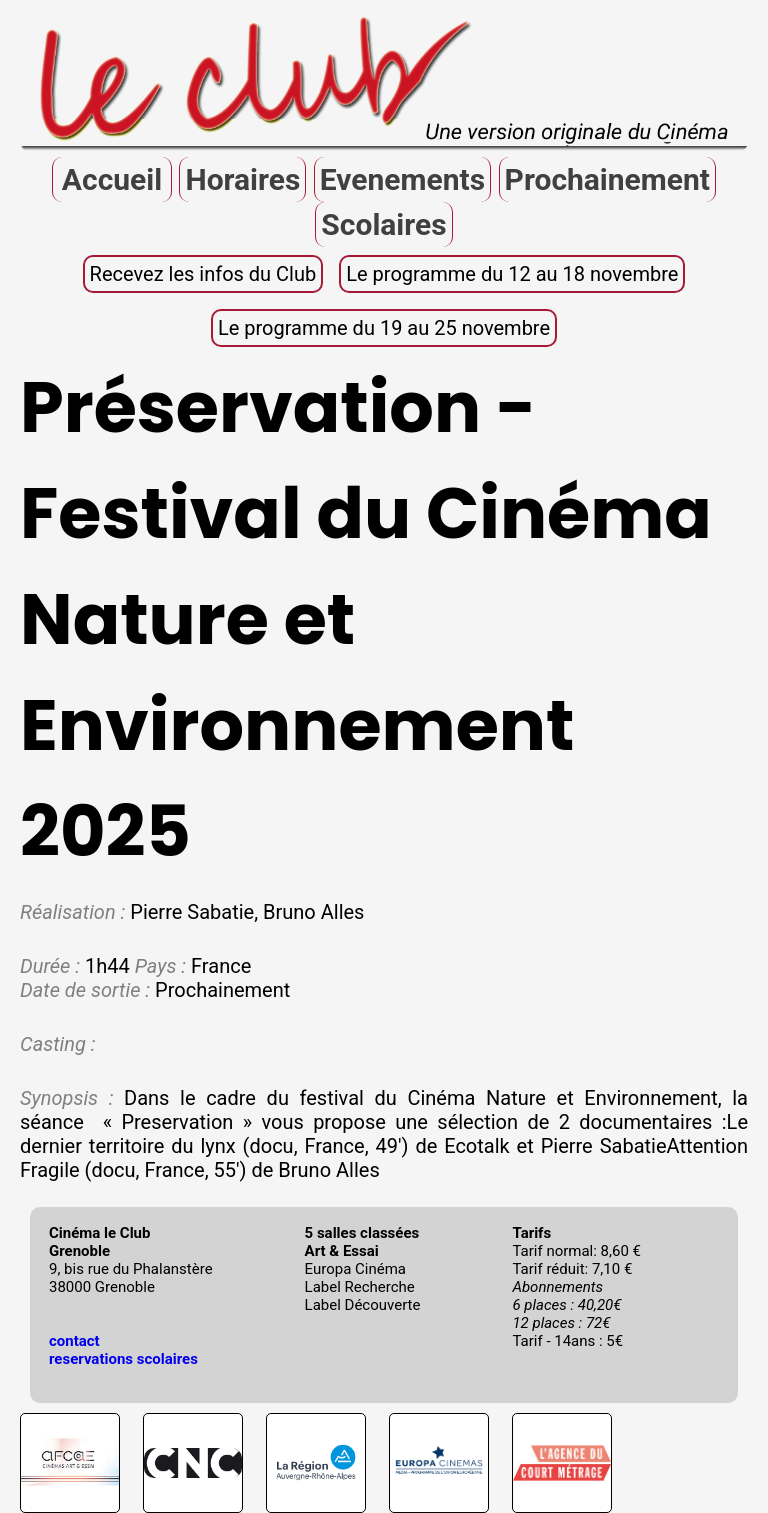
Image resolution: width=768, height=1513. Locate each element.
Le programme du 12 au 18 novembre (512, 274)
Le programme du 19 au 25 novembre (384, 328)
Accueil (112, 179)
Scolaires (383, 224)
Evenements (402, 179)
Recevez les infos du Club (203, 274)
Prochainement (607, 179)
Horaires (242, 179)
